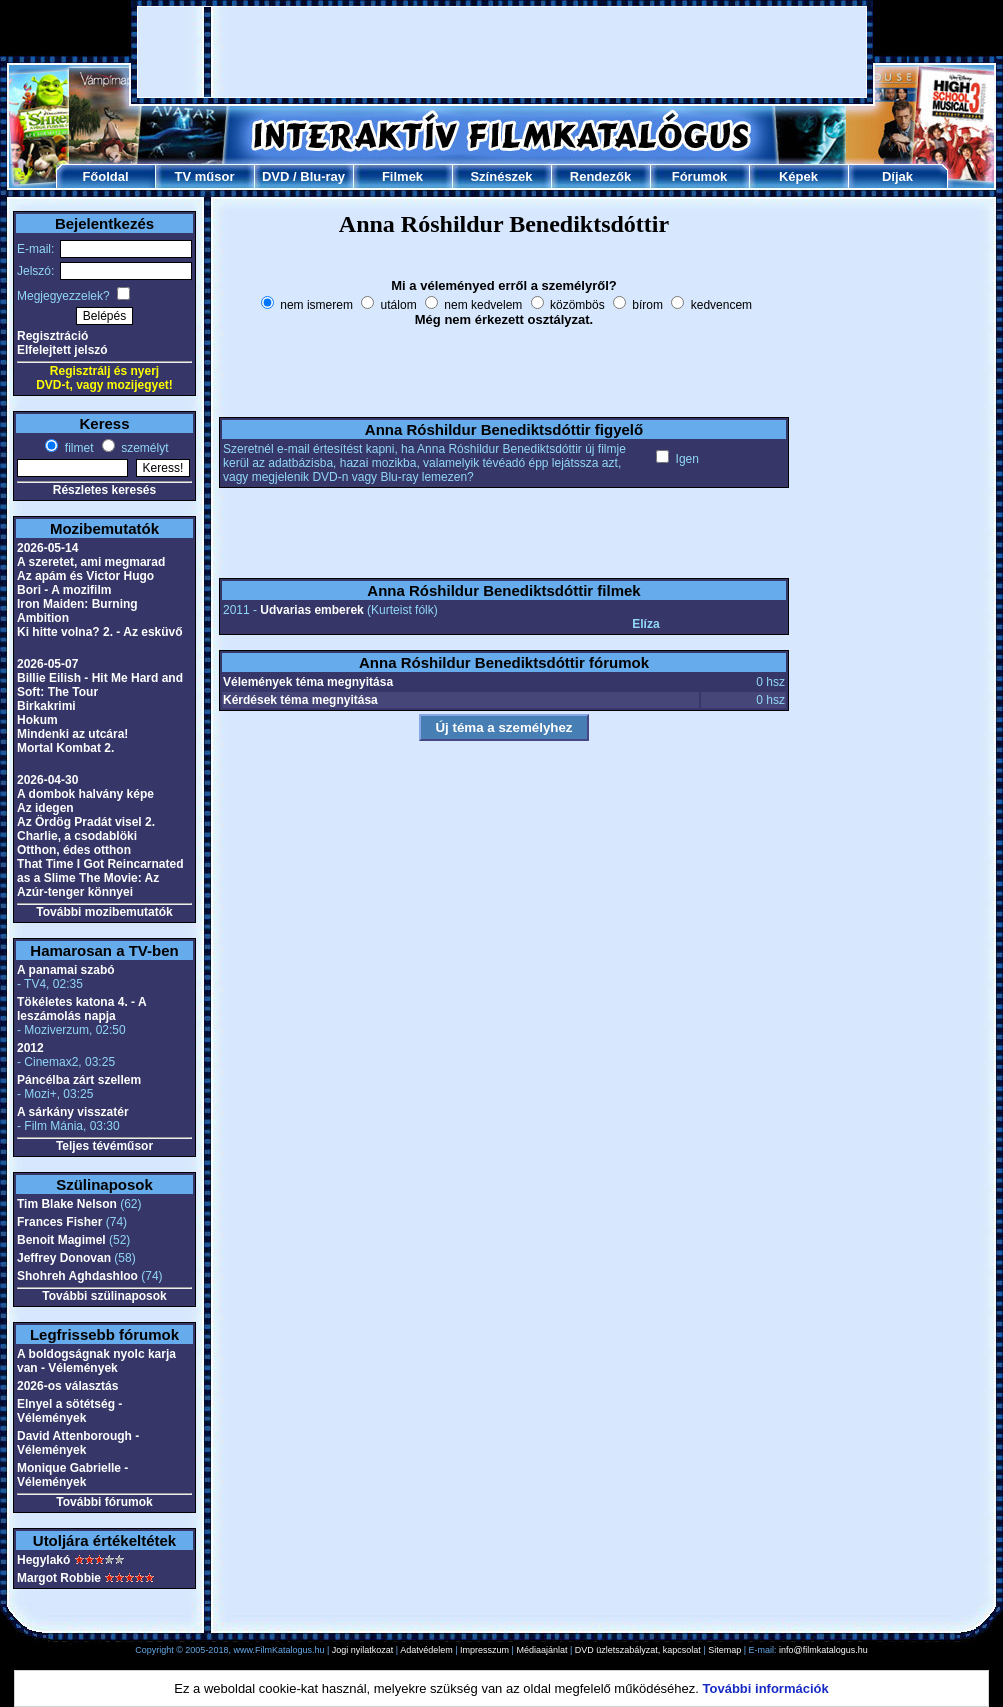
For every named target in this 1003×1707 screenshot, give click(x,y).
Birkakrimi (46, 706)
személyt (143, 448)
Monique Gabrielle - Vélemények (72, 1475)
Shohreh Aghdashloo (77, 1276)
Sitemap (724, 1650)
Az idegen (45, 808)
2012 (30, 1048)
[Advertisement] (502, 52)
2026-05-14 (47, 548)
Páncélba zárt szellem (79, 1080)
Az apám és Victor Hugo (85, 576)
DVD (275, 176)
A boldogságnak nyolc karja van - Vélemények (96, 1361)
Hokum (37, 720)
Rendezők (600, 176)
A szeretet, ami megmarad (91, 562)
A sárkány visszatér (73, 1112)
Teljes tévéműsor (104, 1146)
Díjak (897, 176)
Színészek (501, 176)
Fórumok (700, 176)
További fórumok (104, 1502)
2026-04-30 (47, 780)
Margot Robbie (59, 1578)
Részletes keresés (104, 490)
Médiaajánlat (541, 1650)
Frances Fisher (59, 1222)
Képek (798, 176)
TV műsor (205, 176)
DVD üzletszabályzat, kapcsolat (638, 1650)
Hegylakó (43, 1560)
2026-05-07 (47, 664)
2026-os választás (67, 1386)
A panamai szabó (66, 970)
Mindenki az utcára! (72, 734)
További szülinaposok (104, 1296)
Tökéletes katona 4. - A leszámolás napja (81, 1009)
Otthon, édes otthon (74, 850)
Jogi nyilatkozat (363, 1650)
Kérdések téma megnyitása (300, 700)
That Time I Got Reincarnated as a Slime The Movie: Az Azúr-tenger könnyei (100, 878)
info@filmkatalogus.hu (823, 1650)
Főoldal (105, 176)
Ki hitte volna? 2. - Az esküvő (100, 632)
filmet (77, 448)
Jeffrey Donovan (64, 1258)
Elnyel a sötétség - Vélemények (69, 1411)
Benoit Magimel (61, 1240)
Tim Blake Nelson (67, 1204)
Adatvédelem (426, 1650)
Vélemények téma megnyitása (308, 682)
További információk (766, 1688)
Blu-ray (322, 176)
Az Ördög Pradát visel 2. (86, 822)
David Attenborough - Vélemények (78, 1443)
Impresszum (484, 1650)
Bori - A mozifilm (64, 590)
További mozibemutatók (104, 912)
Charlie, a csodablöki (77, 836)
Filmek (402, 176)
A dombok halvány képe (85, 794)
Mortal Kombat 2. (65, 748)
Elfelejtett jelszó (62, 350)
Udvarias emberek (311, 610)
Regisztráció (52, 336)
